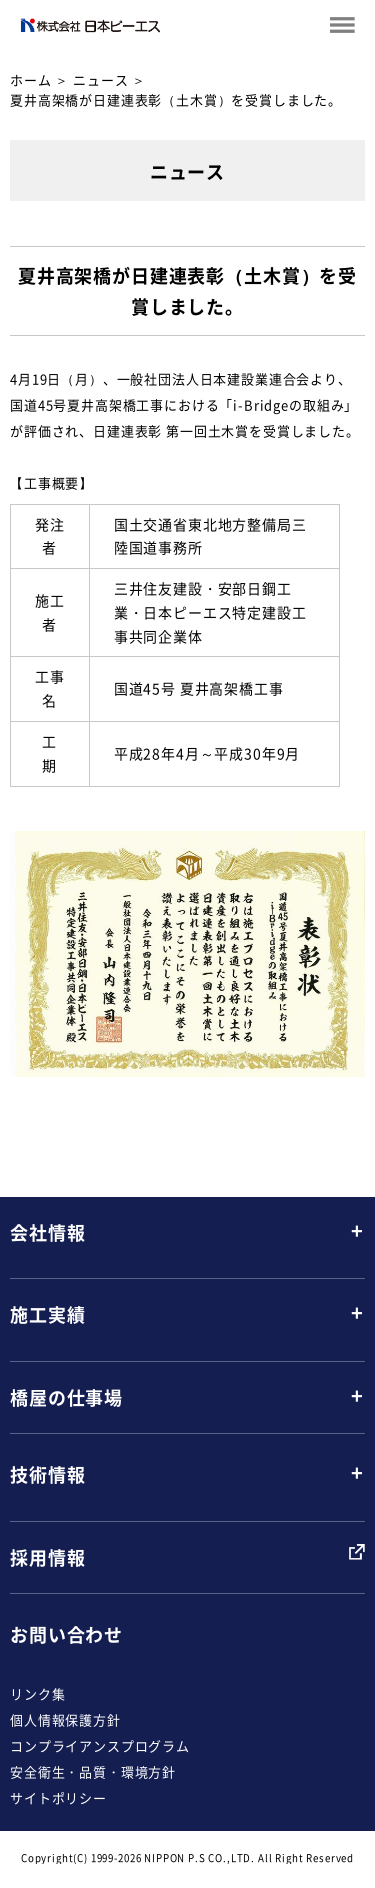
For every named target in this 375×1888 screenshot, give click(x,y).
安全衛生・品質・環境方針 (93, 1771)
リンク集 (37, 1693)
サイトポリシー (58, 1797)
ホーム (31, 79)
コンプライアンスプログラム (100, 1745)
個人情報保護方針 (65, 1719)
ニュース (100, 79)
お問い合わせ (66, 1634)
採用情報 (47, 1557)
